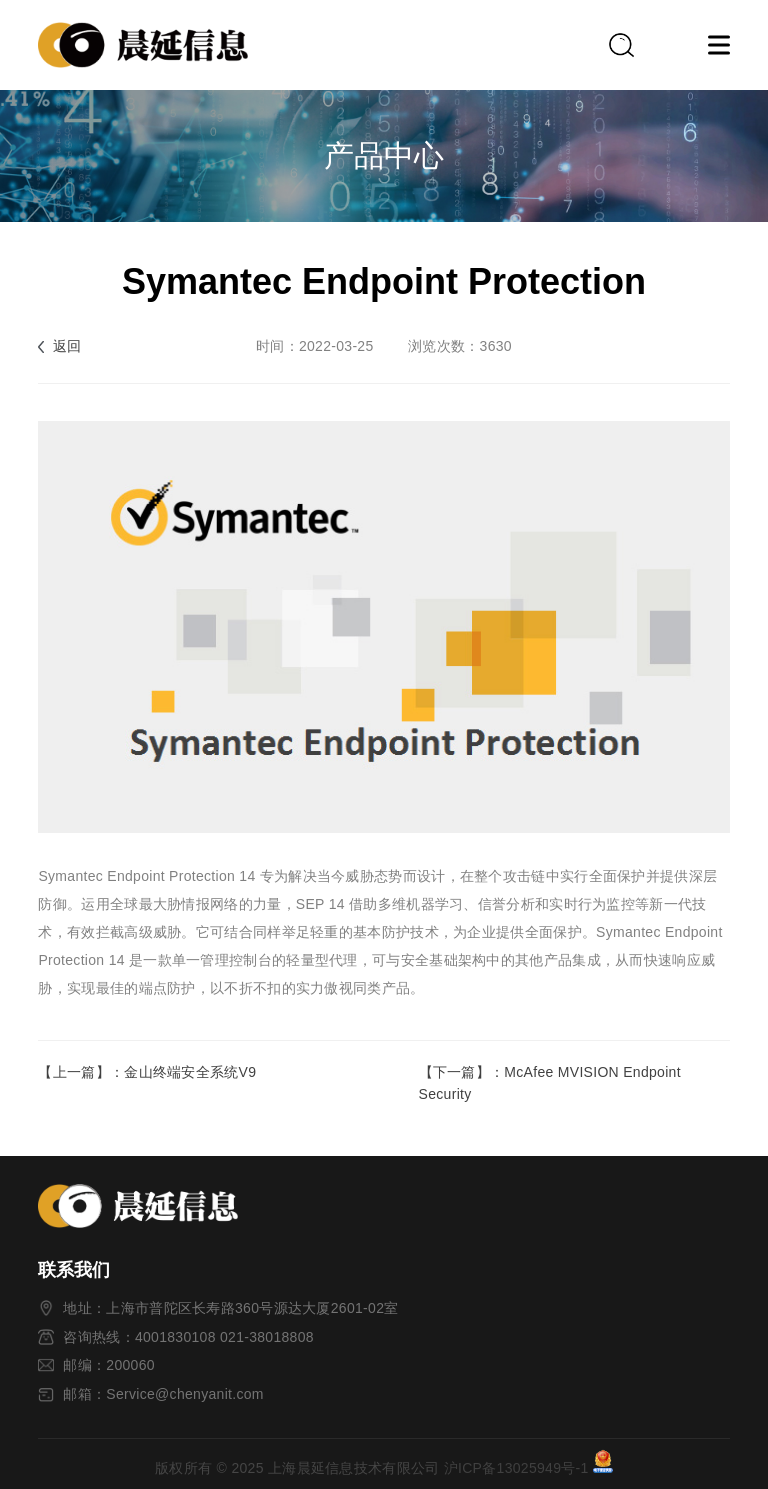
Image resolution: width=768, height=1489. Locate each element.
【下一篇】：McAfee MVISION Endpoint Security (550, 1083)
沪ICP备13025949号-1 (516, 1468)
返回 (67, 346)
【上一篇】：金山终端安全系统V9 (147, 1072)
